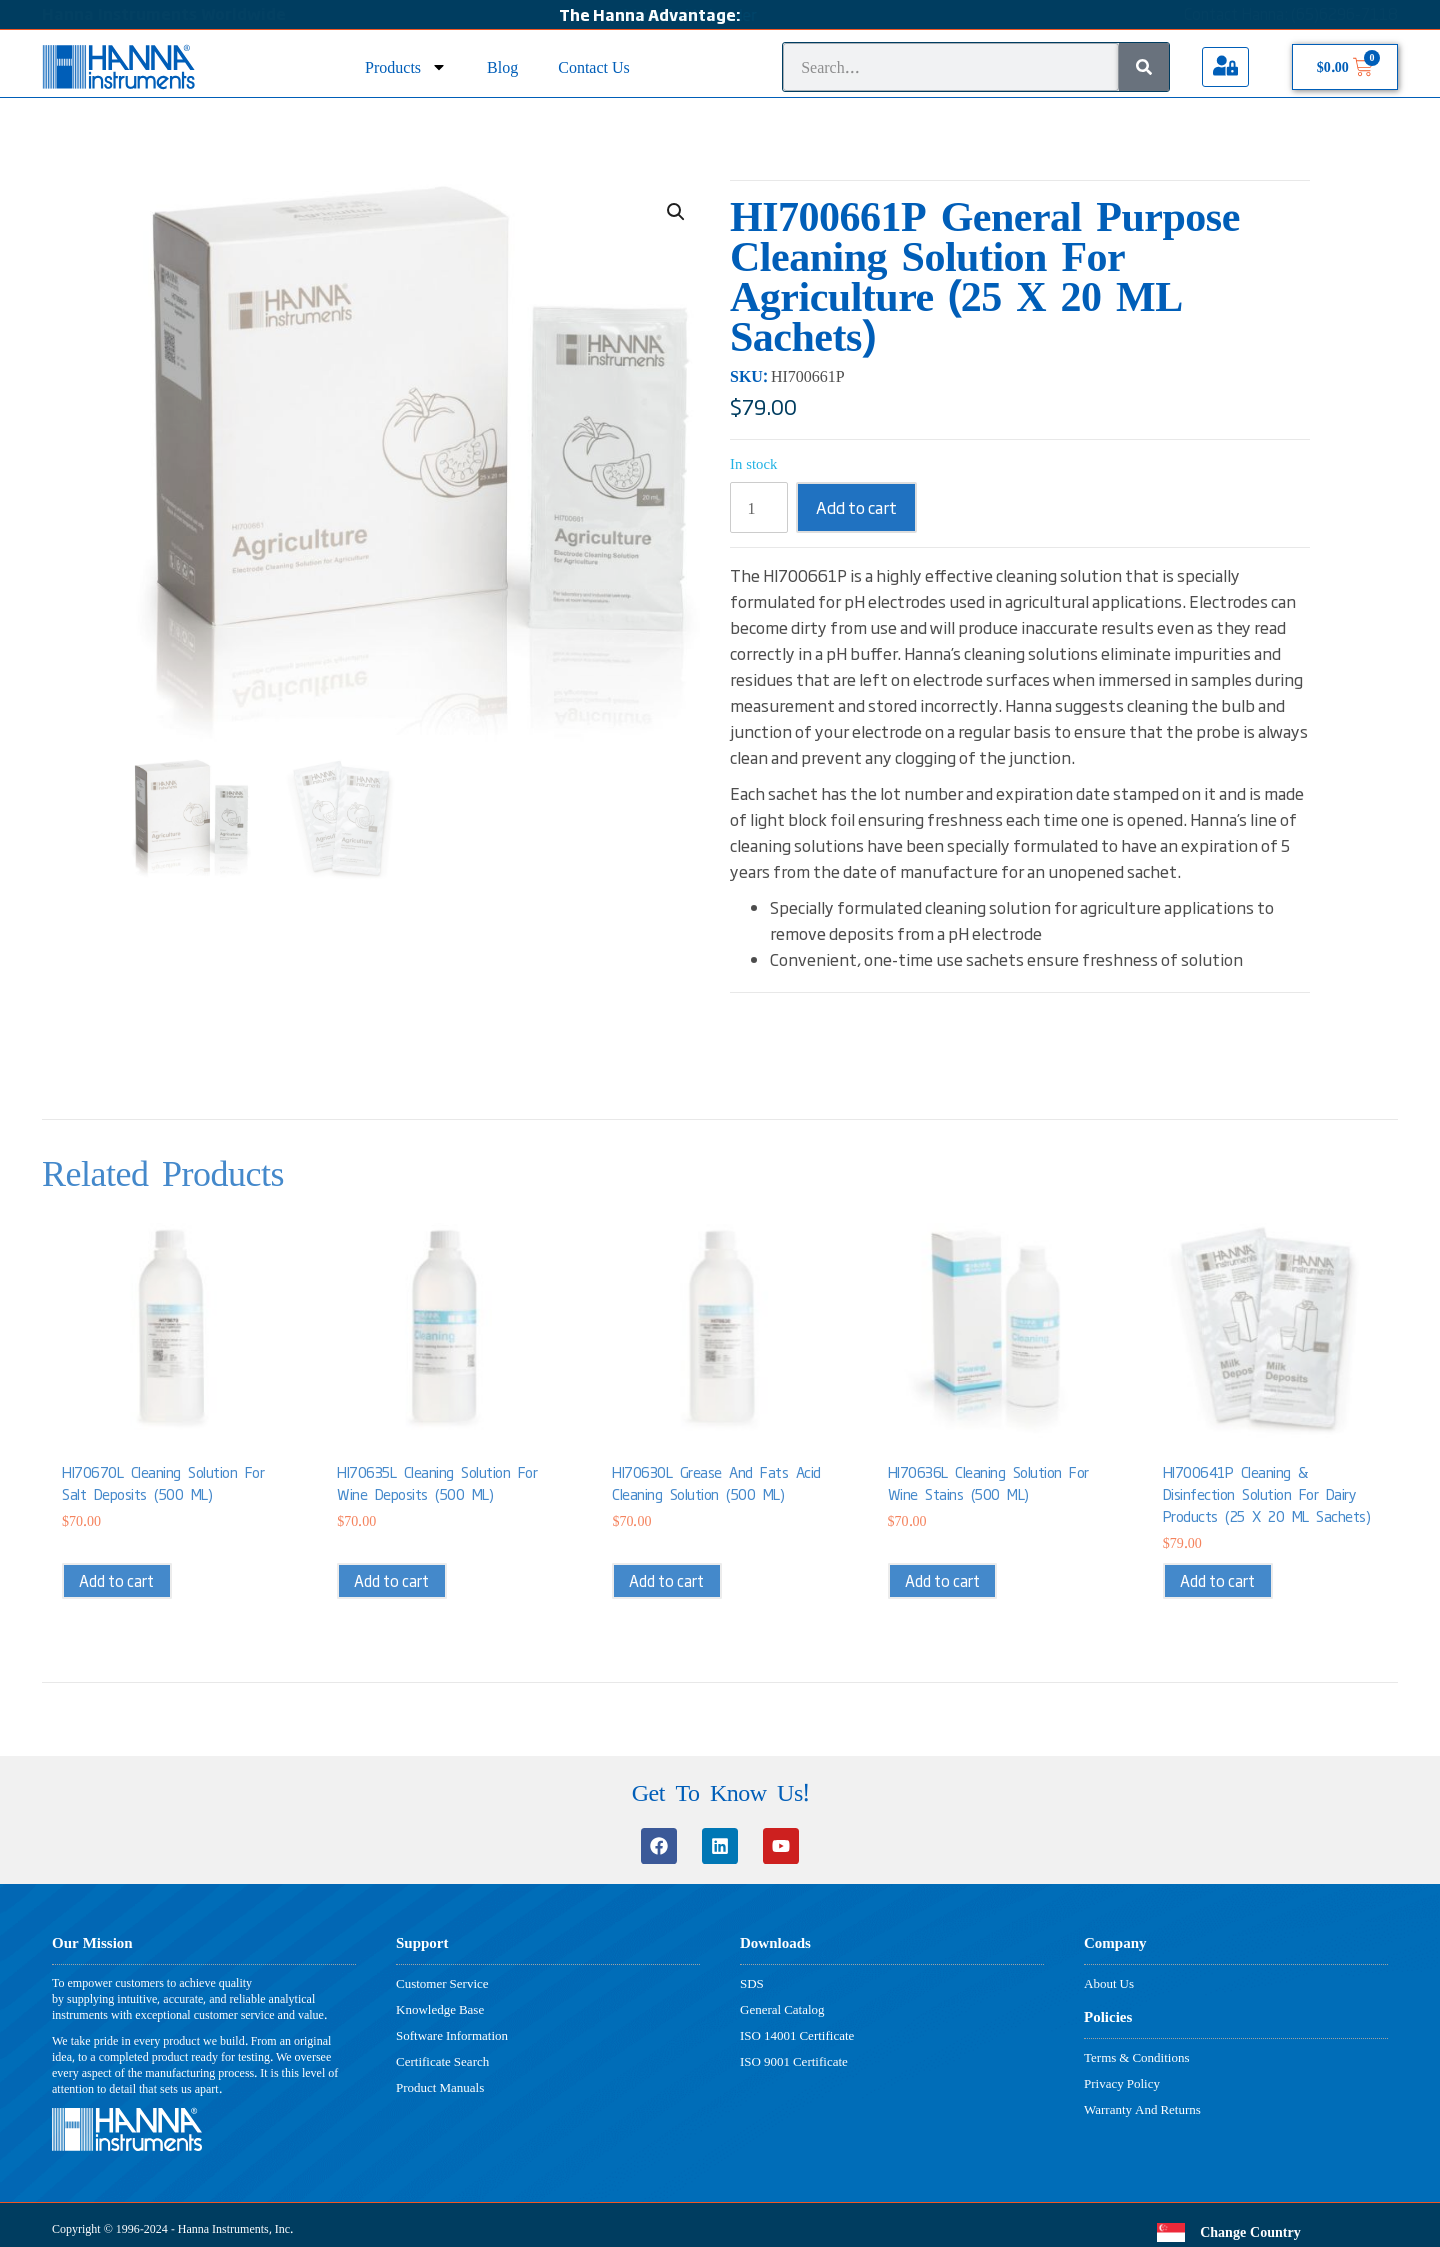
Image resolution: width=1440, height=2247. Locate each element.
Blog (502, 66)
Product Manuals (440, 2087)
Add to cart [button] (116, 1580)
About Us (1109, 1983)
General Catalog (782, 2009)
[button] (676, 212)
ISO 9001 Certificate (794, 2061)
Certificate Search (442, 2061)
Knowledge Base (440, 2009)
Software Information (452, 2035)
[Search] (1144, 67)
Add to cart (856, 507)
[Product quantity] (759, 507)
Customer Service (442, 1983)
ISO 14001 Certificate (797, 2035)
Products (406, 66)
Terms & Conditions (1136, 2057)
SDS (752, 1983)
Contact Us (594, 66)
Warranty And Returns (1142, 2109)
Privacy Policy (1122, 2083)
